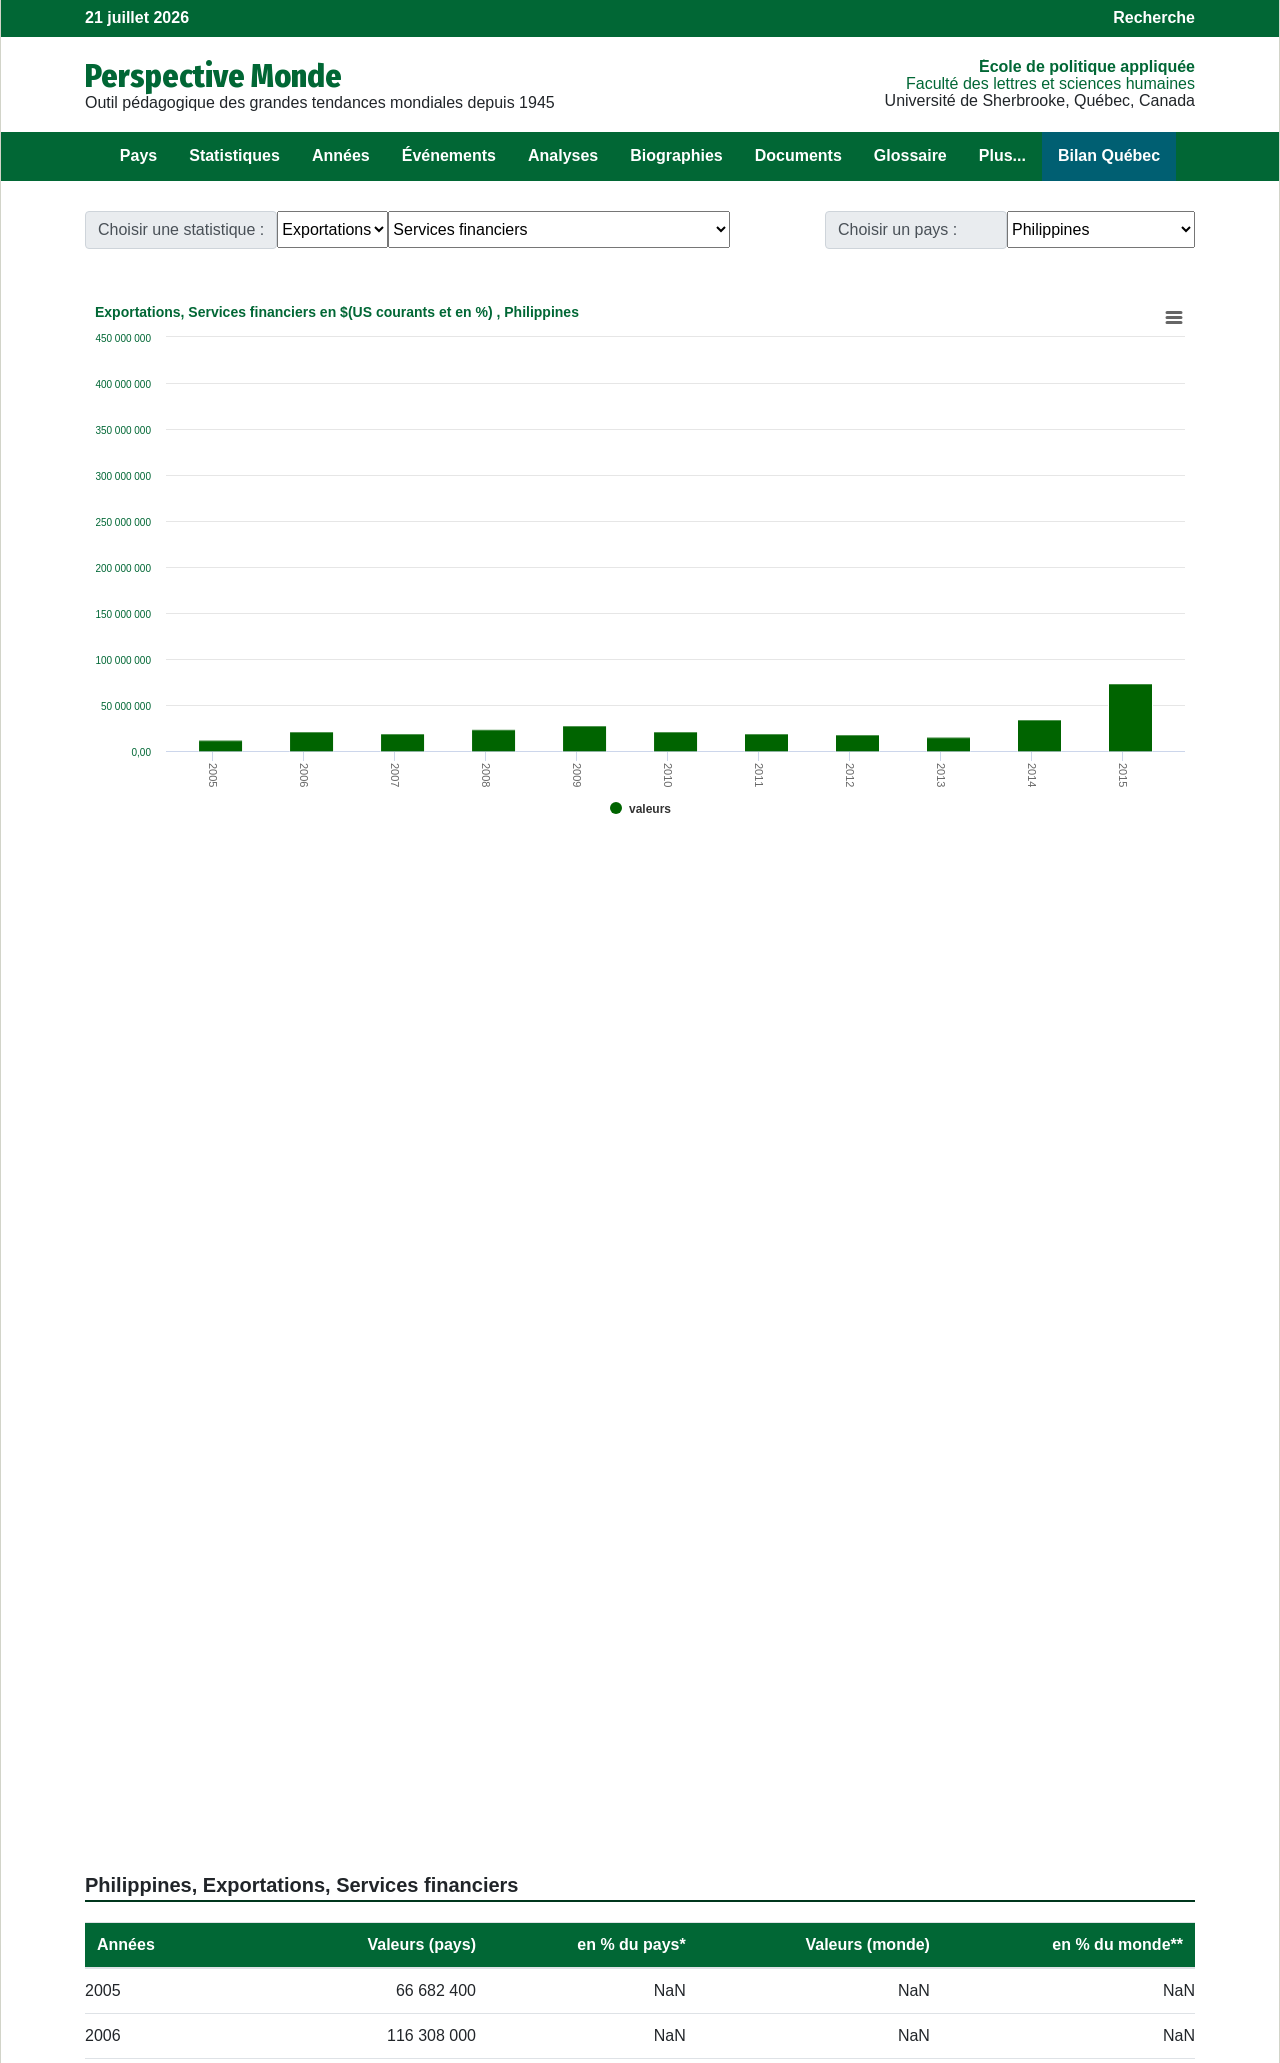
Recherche (1154, 17)
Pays (138, 155)
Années (341, 155)
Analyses (563, 155)
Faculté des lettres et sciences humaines (1050, 83)
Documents (798, 155)
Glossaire (910, 155)
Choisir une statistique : (181, 229)
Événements (449, 155)
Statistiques (234, 155)
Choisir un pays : (897, 229)
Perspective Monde (213, 76)
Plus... (1002, 155)
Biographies (676, 155)
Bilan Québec (1109, 155)
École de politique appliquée (1087, 66)
